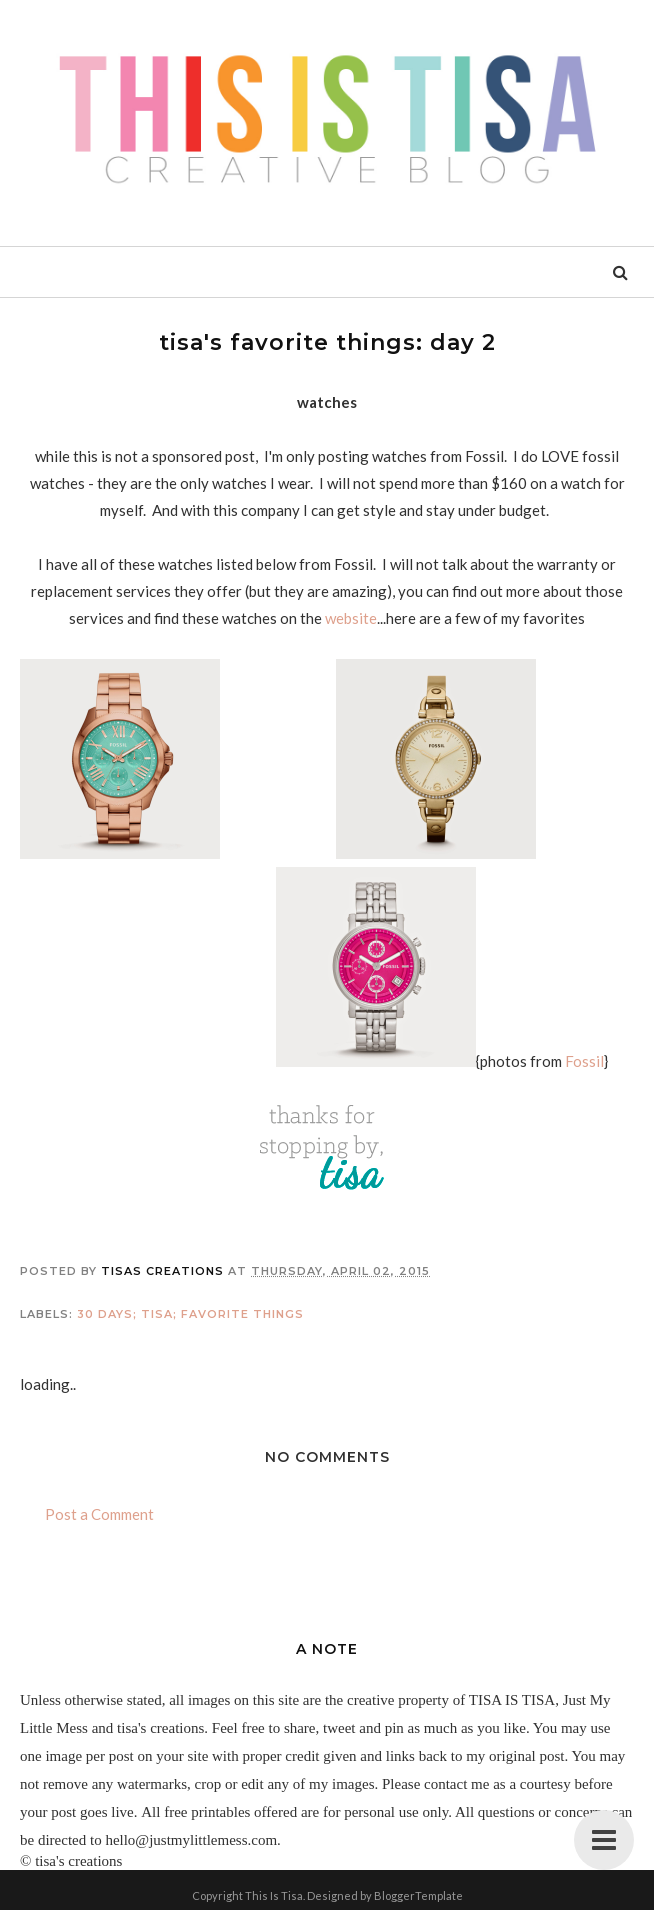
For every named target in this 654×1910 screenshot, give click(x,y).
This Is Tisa (274, 1895)
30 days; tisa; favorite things (190, 1314)
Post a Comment (99, 1514)
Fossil (584, 1061)
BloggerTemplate (418, 1895)
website (351, 618)
